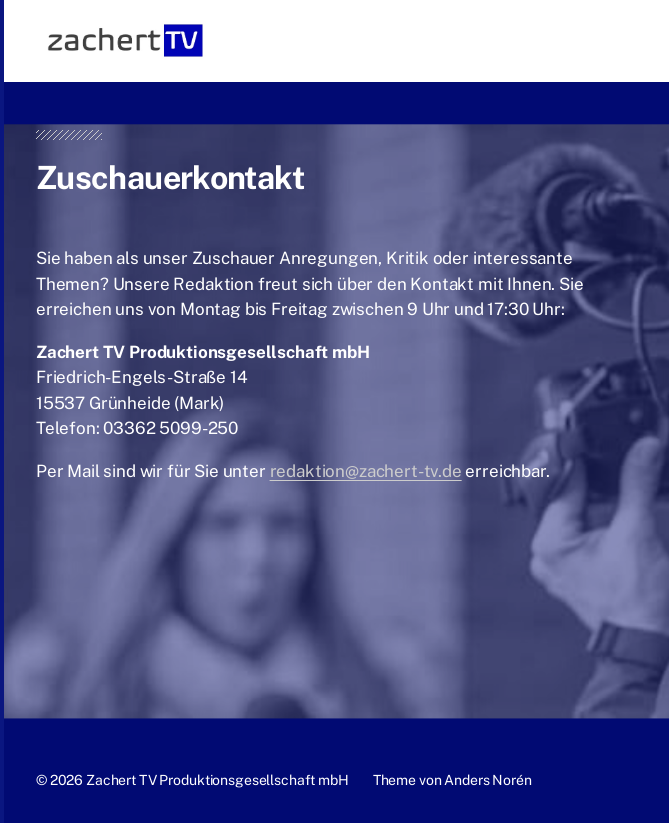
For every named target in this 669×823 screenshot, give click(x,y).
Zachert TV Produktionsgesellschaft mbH (217, 780)
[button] (624, 41)
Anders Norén (487, 780)
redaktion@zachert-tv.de (366, 471)
